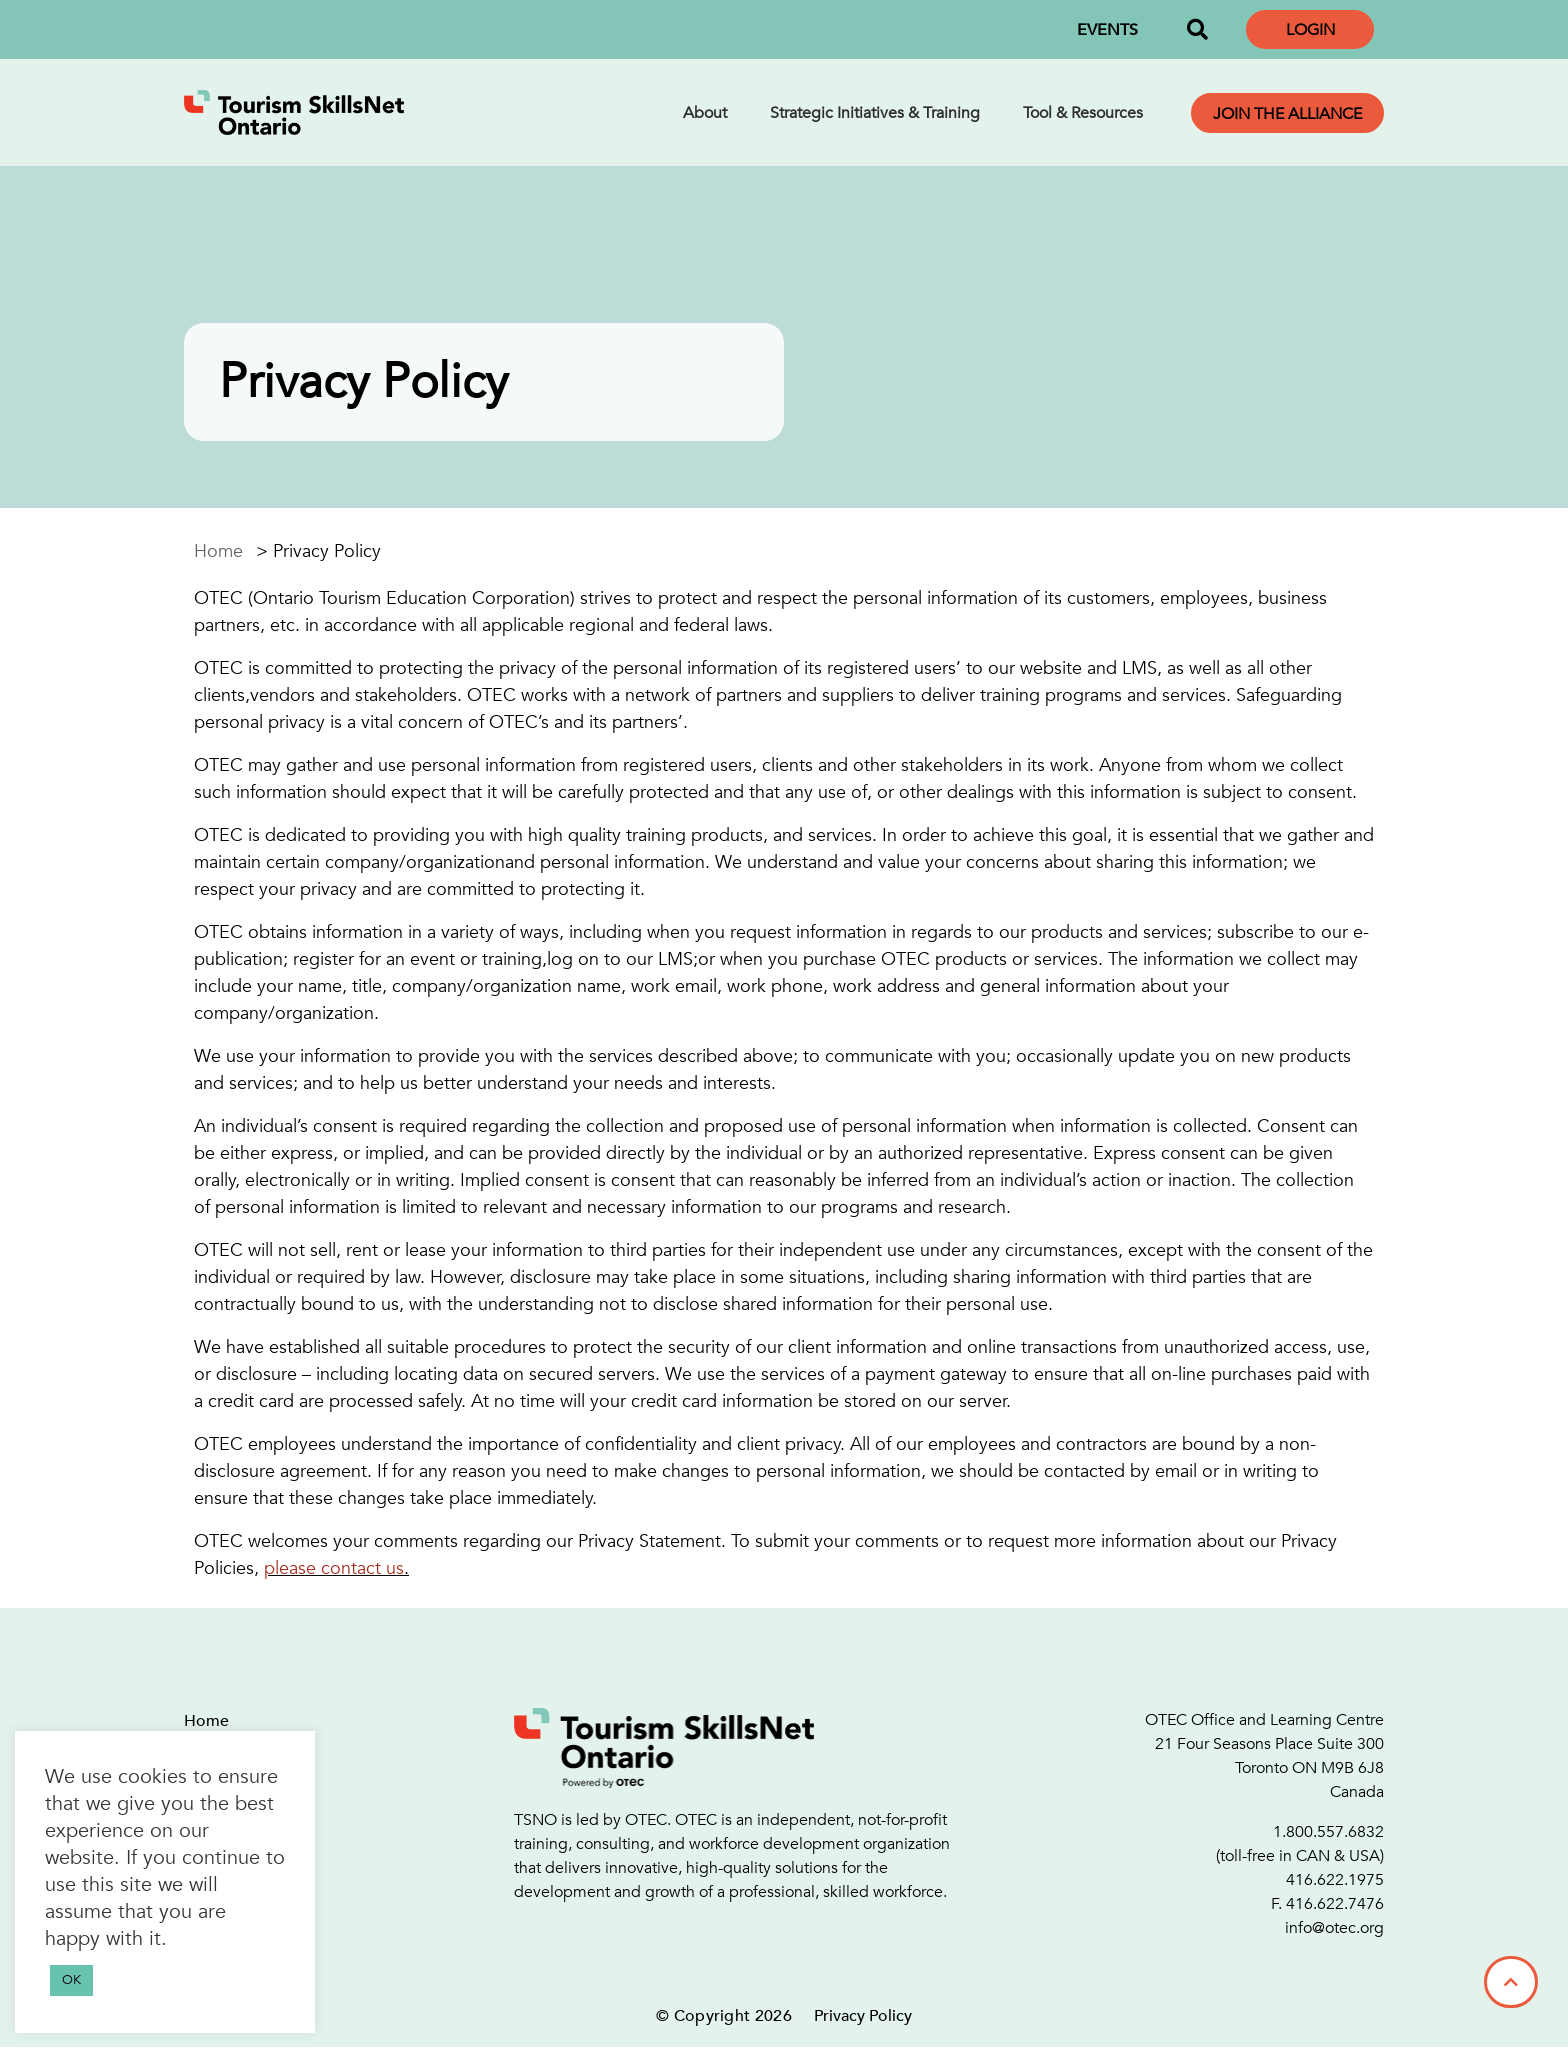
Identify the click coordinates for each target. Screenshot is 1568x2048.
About (705, 113)
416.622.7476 (1335, 1904)
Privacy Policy (863, 2016)
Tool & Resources (1083, 113)
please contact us (334, 1568)
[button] (1197, 30)
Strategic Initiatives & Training (875, 113)
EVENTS (1107, 30)
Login (1310, 30)
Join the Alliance (1287, 114)
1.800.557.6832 (1328, 1832)
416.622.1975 (1335, 1880)
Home (218, 551)
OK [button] (71, 1980)
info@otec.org (1334, 1928)
